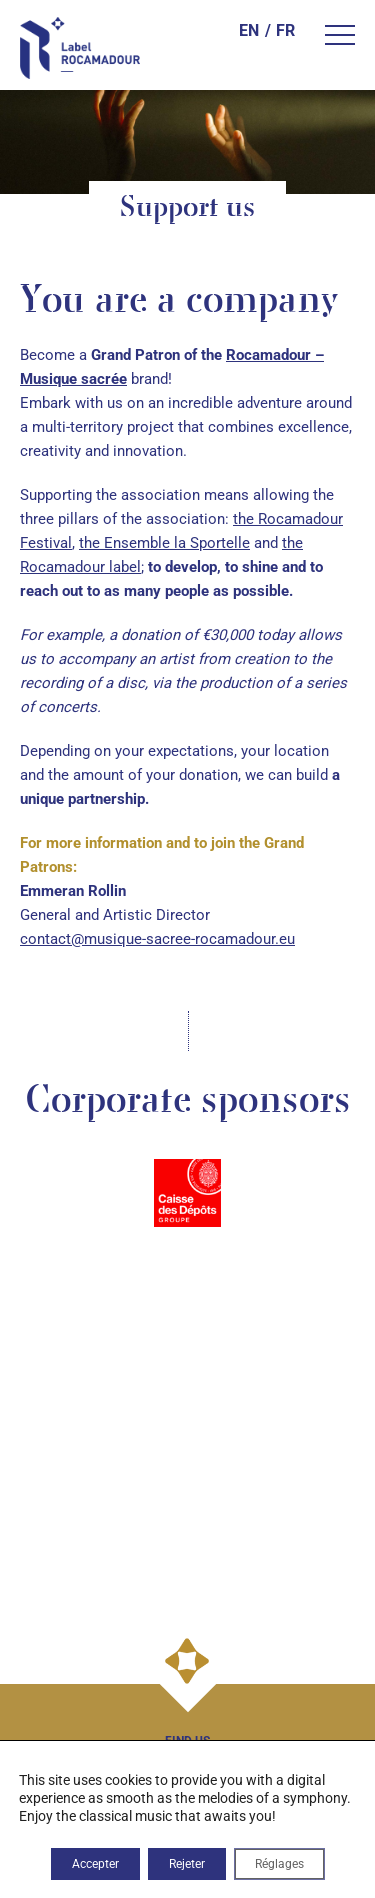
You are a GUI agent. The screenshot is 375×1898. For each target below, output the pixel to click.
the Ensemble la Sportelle (164, 543)
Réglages (279, 1864)
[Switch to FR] (279, 31)
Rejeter (187, 1864)
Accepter (95, 1864)
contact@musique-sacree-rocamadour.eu (157, 939)
